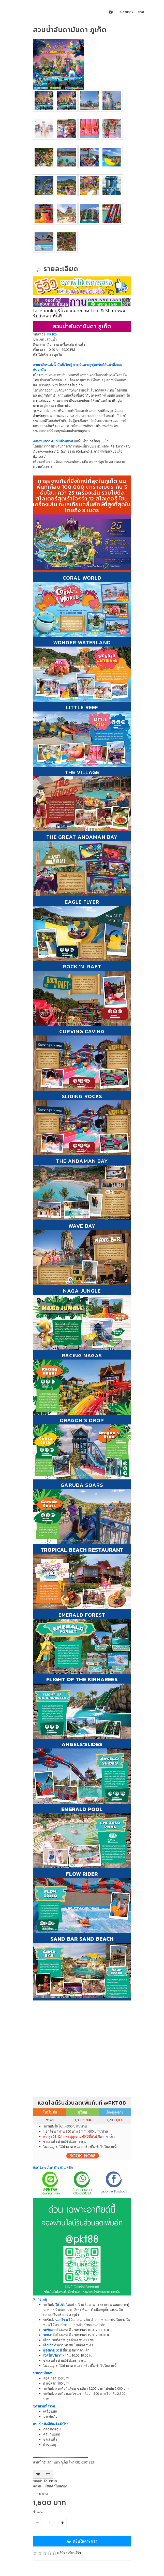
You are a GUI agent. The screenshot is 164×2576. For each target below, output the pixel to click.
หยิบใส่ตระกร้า (82, 2541)
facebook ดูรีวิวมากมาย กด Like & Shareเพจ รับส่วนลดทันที (79, 313)
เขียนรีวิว (74, 2553)
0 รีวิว (61, 2553)
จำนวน (37, 2512)
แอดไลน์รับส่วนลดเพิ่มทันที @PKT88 (82, 2103)
